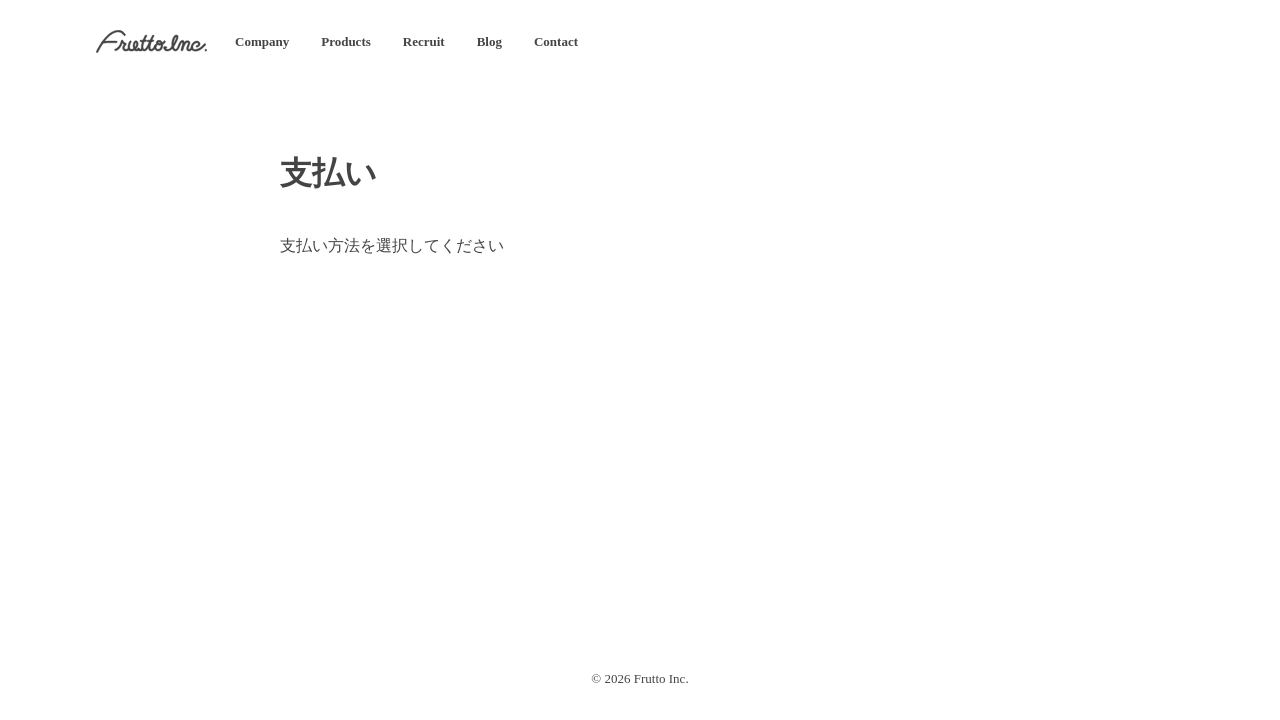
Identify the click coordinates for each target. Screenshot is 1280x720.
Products (346, 41)
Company (262, 41)
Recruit (424, 41)
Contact (556, 41)
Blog (489, 41)
